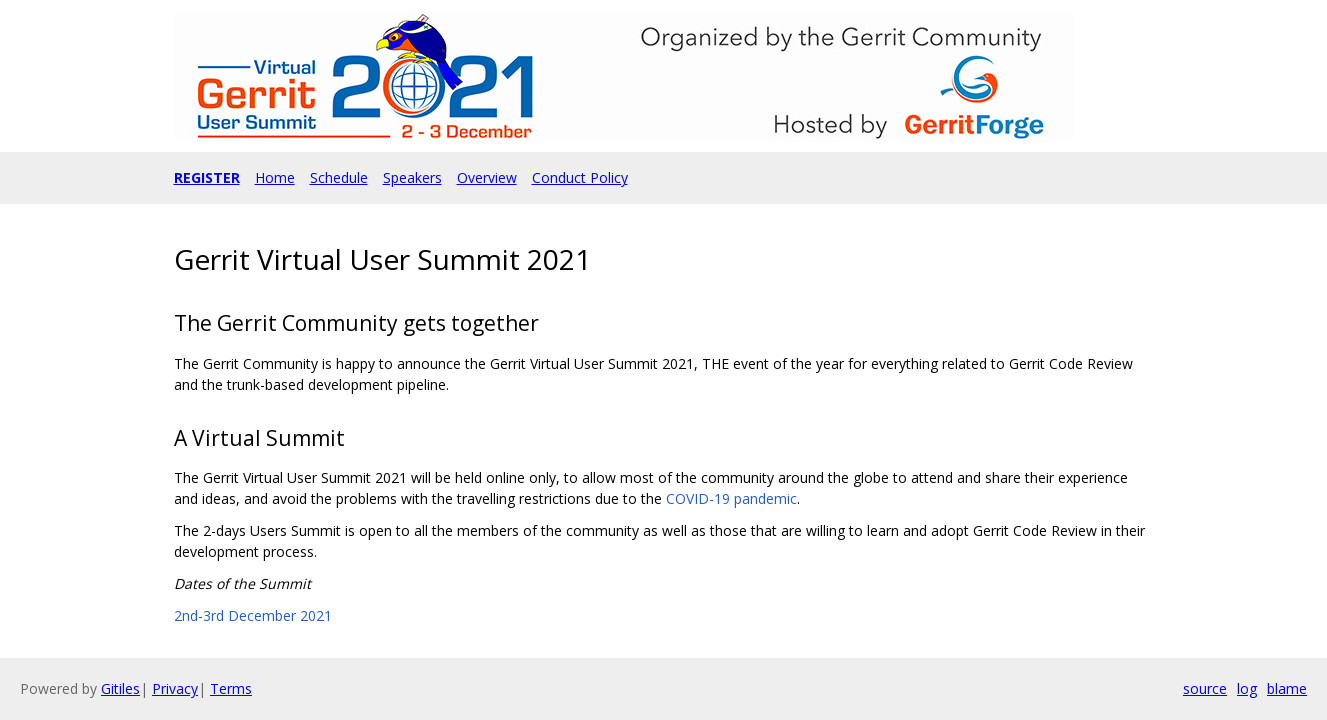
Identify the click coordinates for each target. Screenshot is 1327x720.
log (1247, 688)
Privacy (175, 688)
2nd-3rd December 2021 (253, 615)
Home (275, 177)
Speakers (412, 177)
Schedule (339, 177)
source (1205, 688)
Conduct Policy (580, 177)
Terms (231, 688)
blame (1287, 688)
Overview (487, 177)
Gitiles (120, 688)
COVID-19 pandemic (731, 498)
